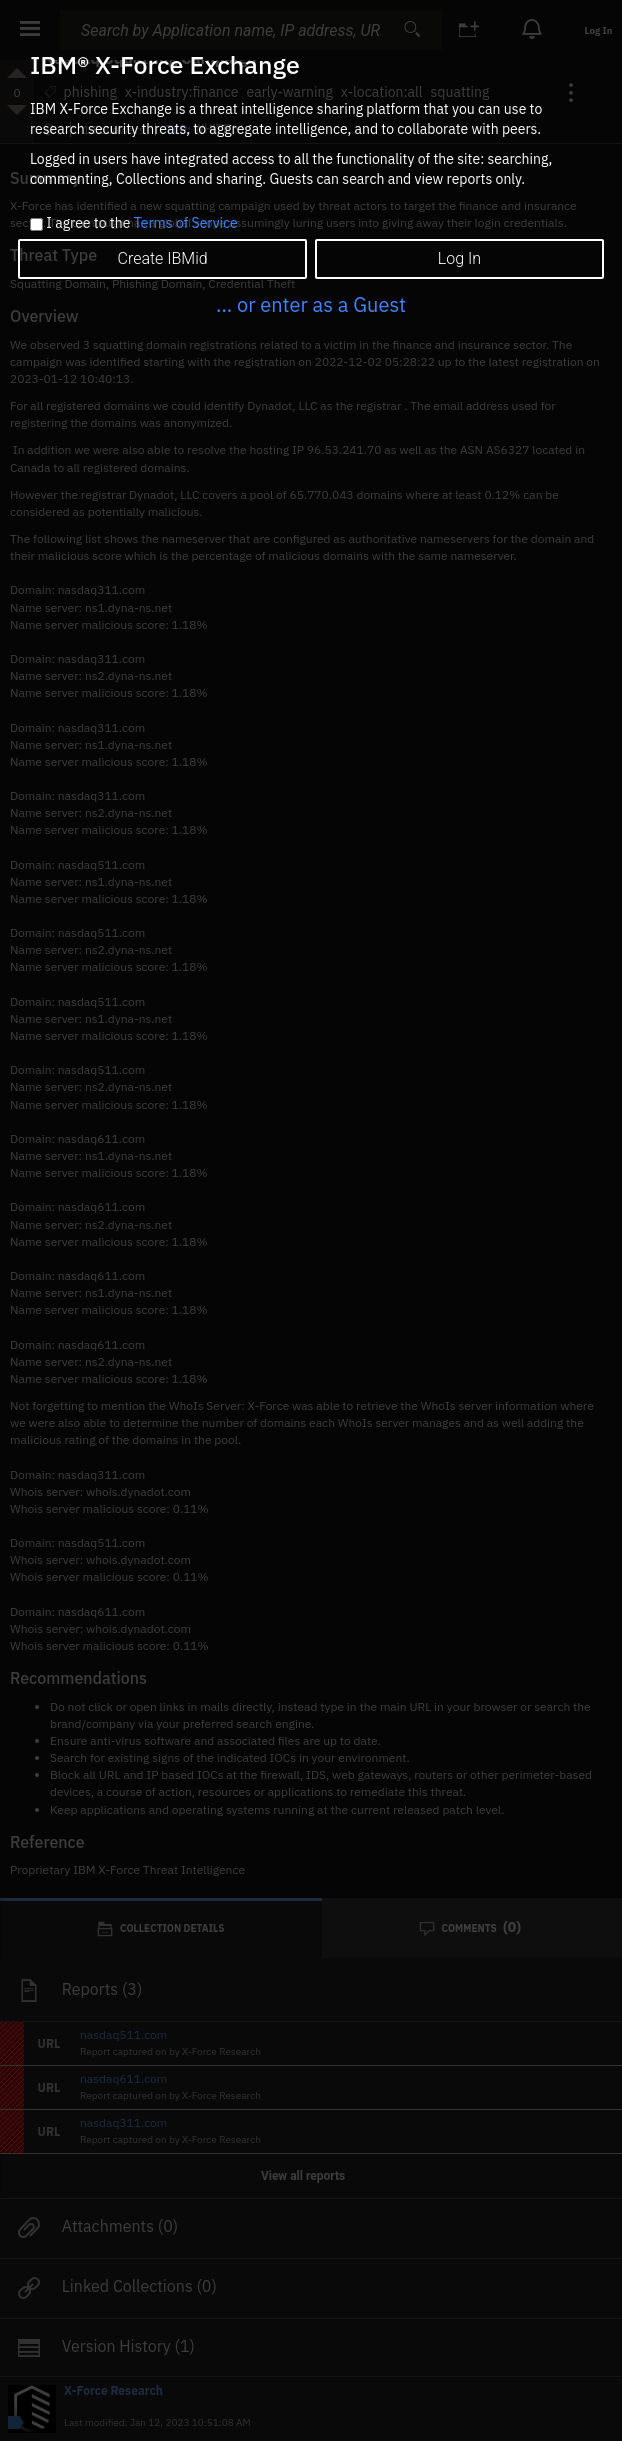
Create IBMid (163, 258)
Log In (459, 258)
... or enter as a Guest (311, 304)
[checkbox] (36, 224)
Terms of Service (186, 223)
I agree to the (141, 224)
